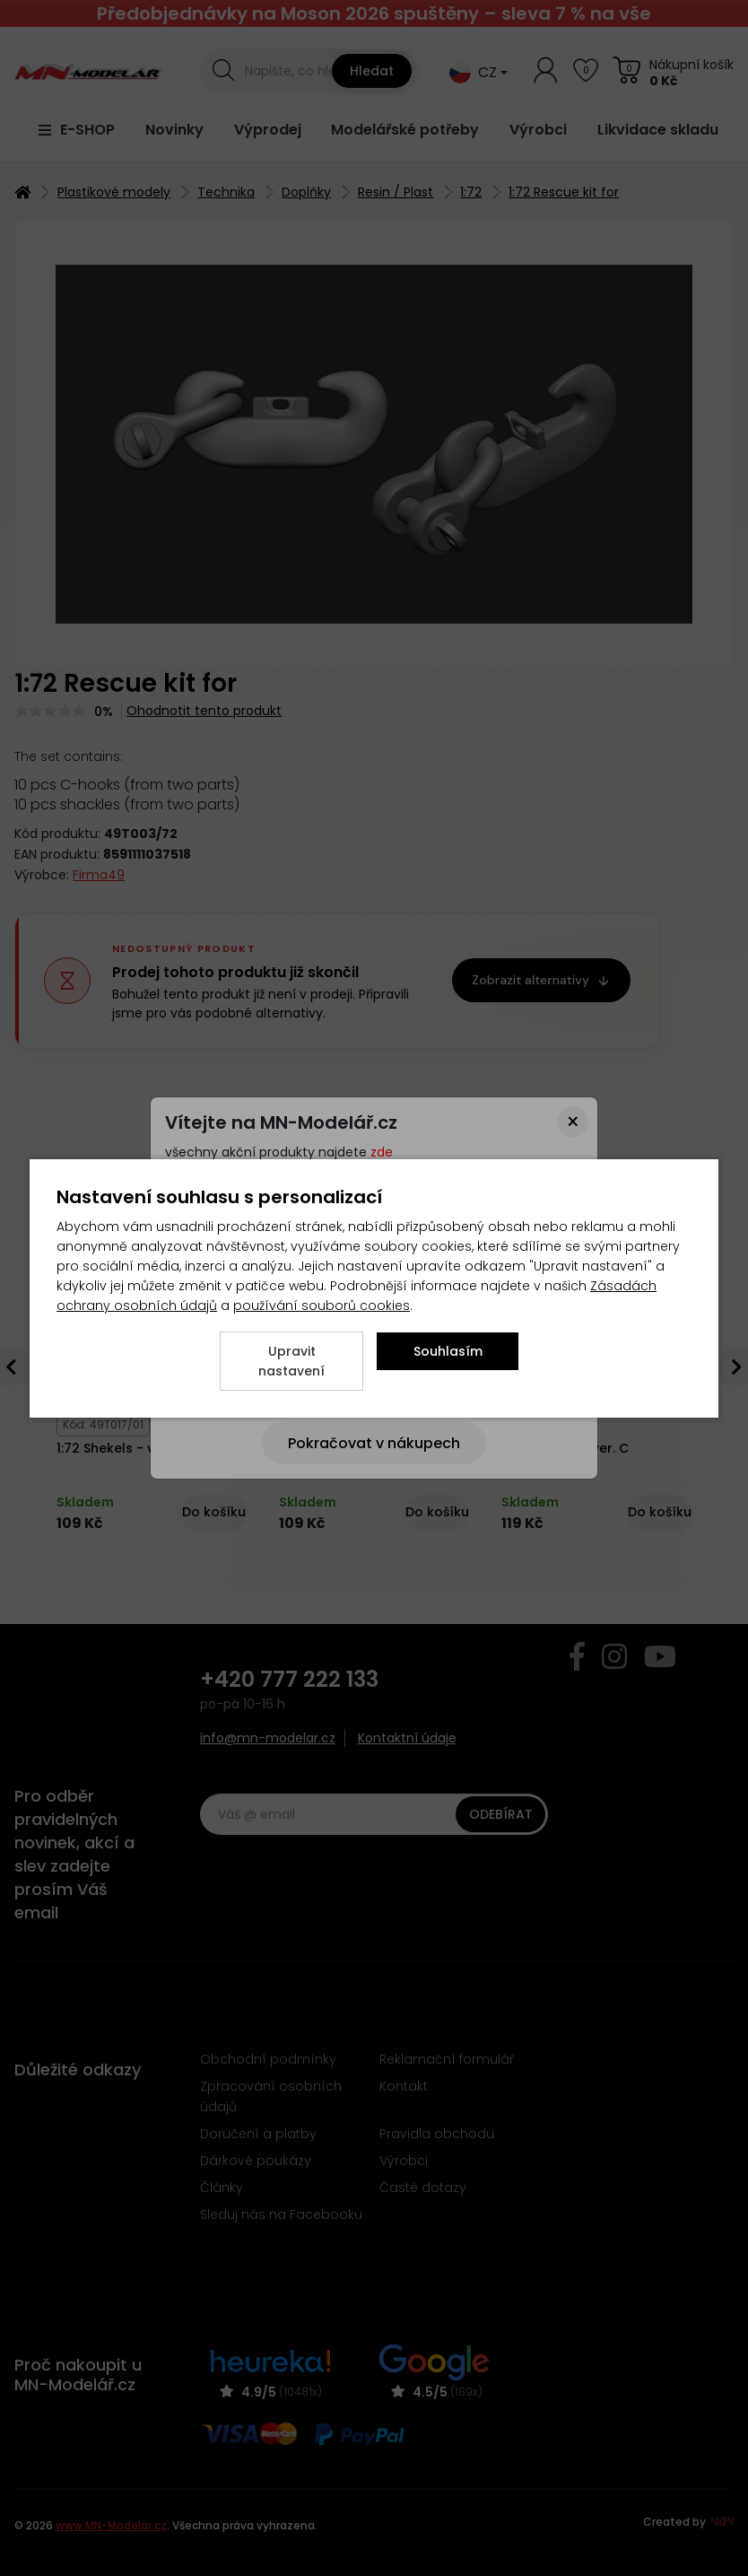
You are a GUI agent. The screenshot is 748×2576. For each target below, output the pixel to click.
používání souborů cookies (321, 1305)
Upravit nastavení (291, 1361)
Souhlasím (448, 1351)
